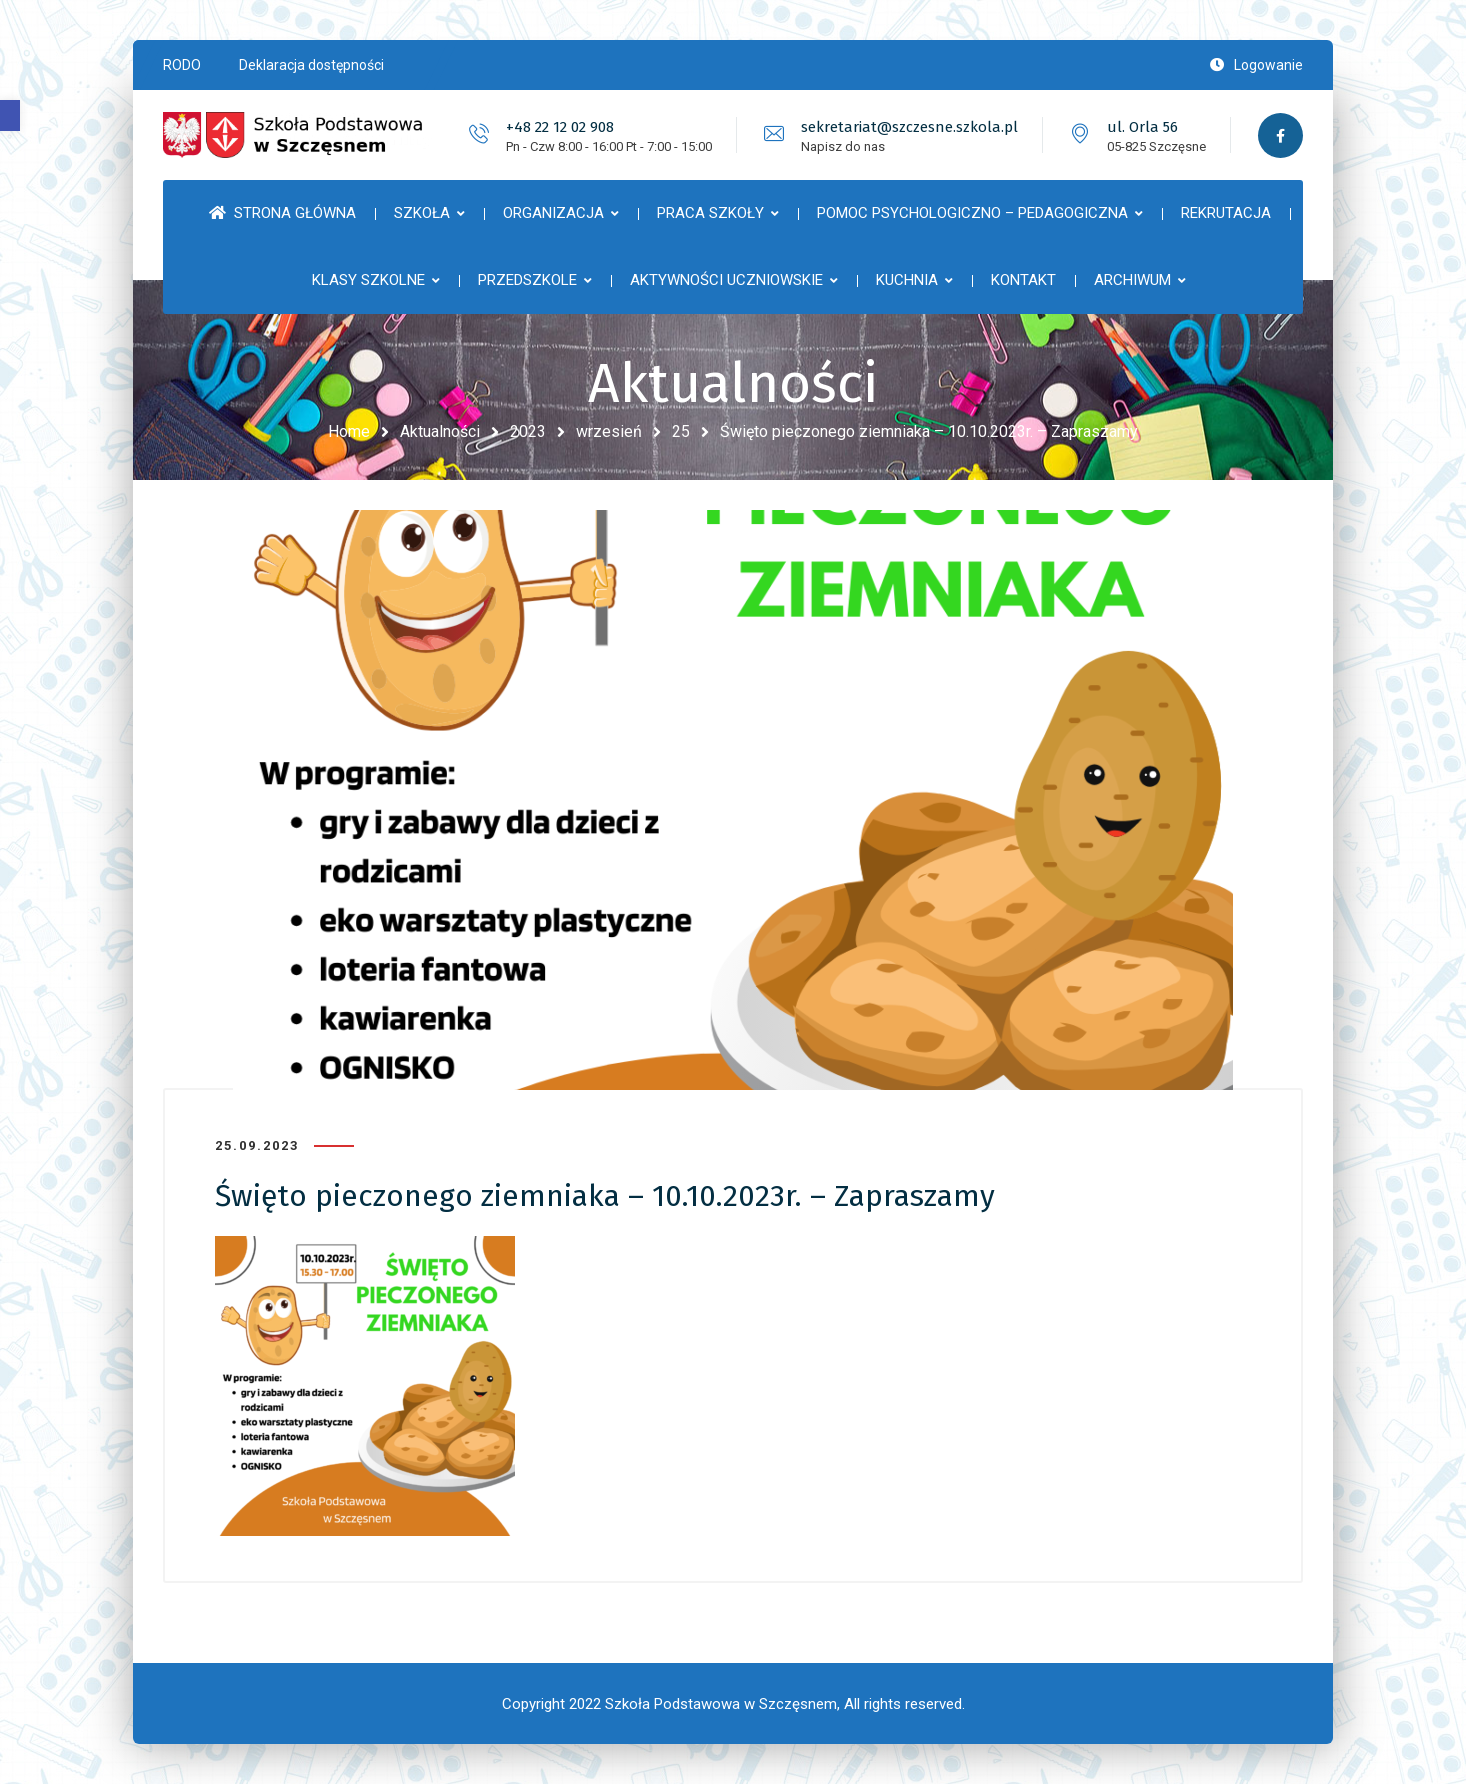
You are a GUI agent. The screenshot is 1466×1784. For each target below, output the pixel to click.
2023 (528, 431)
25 (681, 431)
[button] (10, 115)
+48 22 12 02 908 (560, 127)
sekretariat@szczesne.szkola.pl (909, 127)
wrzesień (609, 431)
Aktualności (440, 431)
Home (349, 431)
